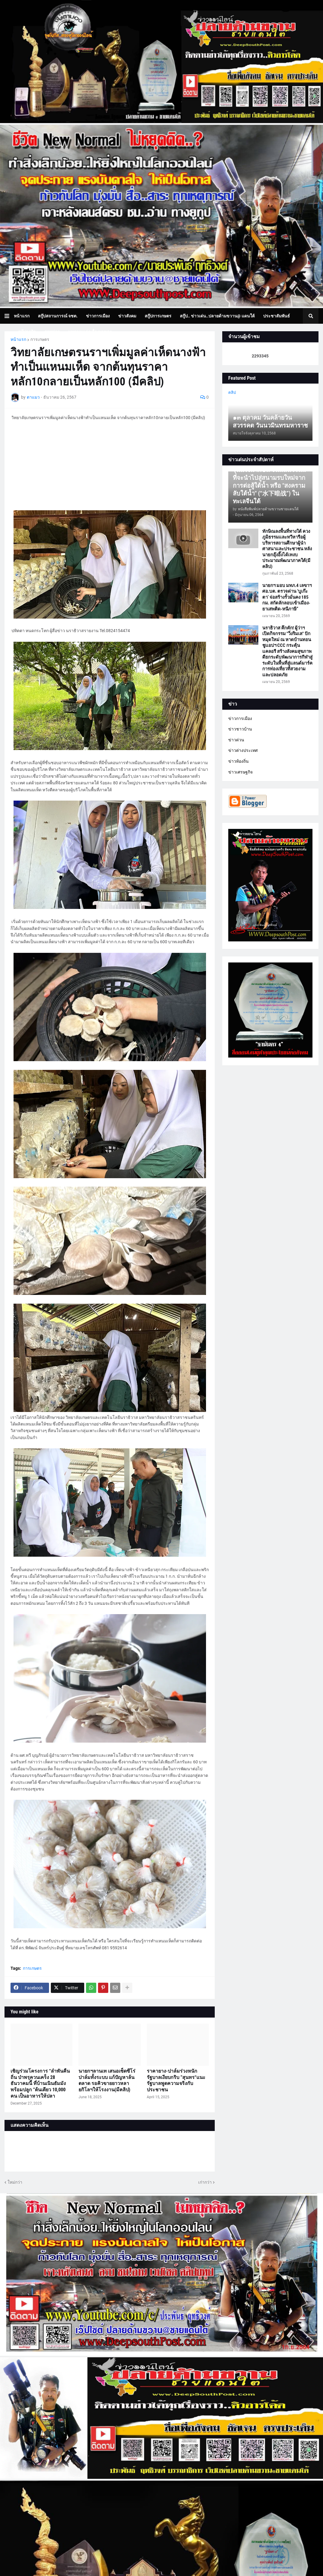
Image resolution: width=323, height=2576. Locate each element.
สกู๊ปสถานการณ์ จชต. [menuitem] (58, 316)
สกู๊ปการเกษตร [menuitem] (158, 316)
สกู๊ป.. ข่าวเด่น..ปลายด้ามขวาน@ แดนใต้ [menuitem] (217, 316)
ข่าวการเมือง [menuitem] (98, 316)
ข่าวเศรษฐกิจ (240, 772)
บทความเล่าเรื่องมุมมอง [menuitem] (90, 331)
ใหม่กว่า (15, 2182)
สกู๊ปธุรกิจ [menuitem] (27, 331)
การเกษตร (39, 339)
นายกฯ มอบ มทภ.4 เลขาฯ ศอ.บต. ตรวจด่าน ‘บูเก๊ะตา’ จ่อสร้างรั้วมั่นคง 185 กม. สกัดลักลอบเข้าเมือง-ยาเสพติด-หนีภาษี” (287, 597)
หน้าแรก (18, 339)
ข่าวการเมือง (240, 718)
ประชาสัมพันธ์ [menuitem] (276, 316)
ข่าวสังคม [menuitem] (127, 316)
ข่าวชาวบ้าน (240, 729)
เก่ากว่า (205, 2182)
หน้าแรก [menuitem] (21, 316)
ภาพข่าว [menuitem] (52, 331)
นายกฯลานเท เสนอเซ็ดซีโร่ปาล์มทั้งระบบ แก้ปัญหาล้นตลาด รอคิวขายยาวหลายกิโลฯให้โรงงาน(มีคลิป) (106, 2080)
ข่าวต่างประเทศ (243, 750)
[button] (9, 316)
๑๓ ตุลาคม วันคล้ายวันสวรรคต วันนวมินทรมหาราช (270, 421)
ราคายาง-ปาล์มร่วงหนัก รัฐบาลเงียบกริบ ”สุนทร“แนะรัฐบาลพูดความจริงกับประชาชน (176, 2080)
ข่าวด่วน (236, 739)
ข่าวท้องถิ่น (238, 761)
